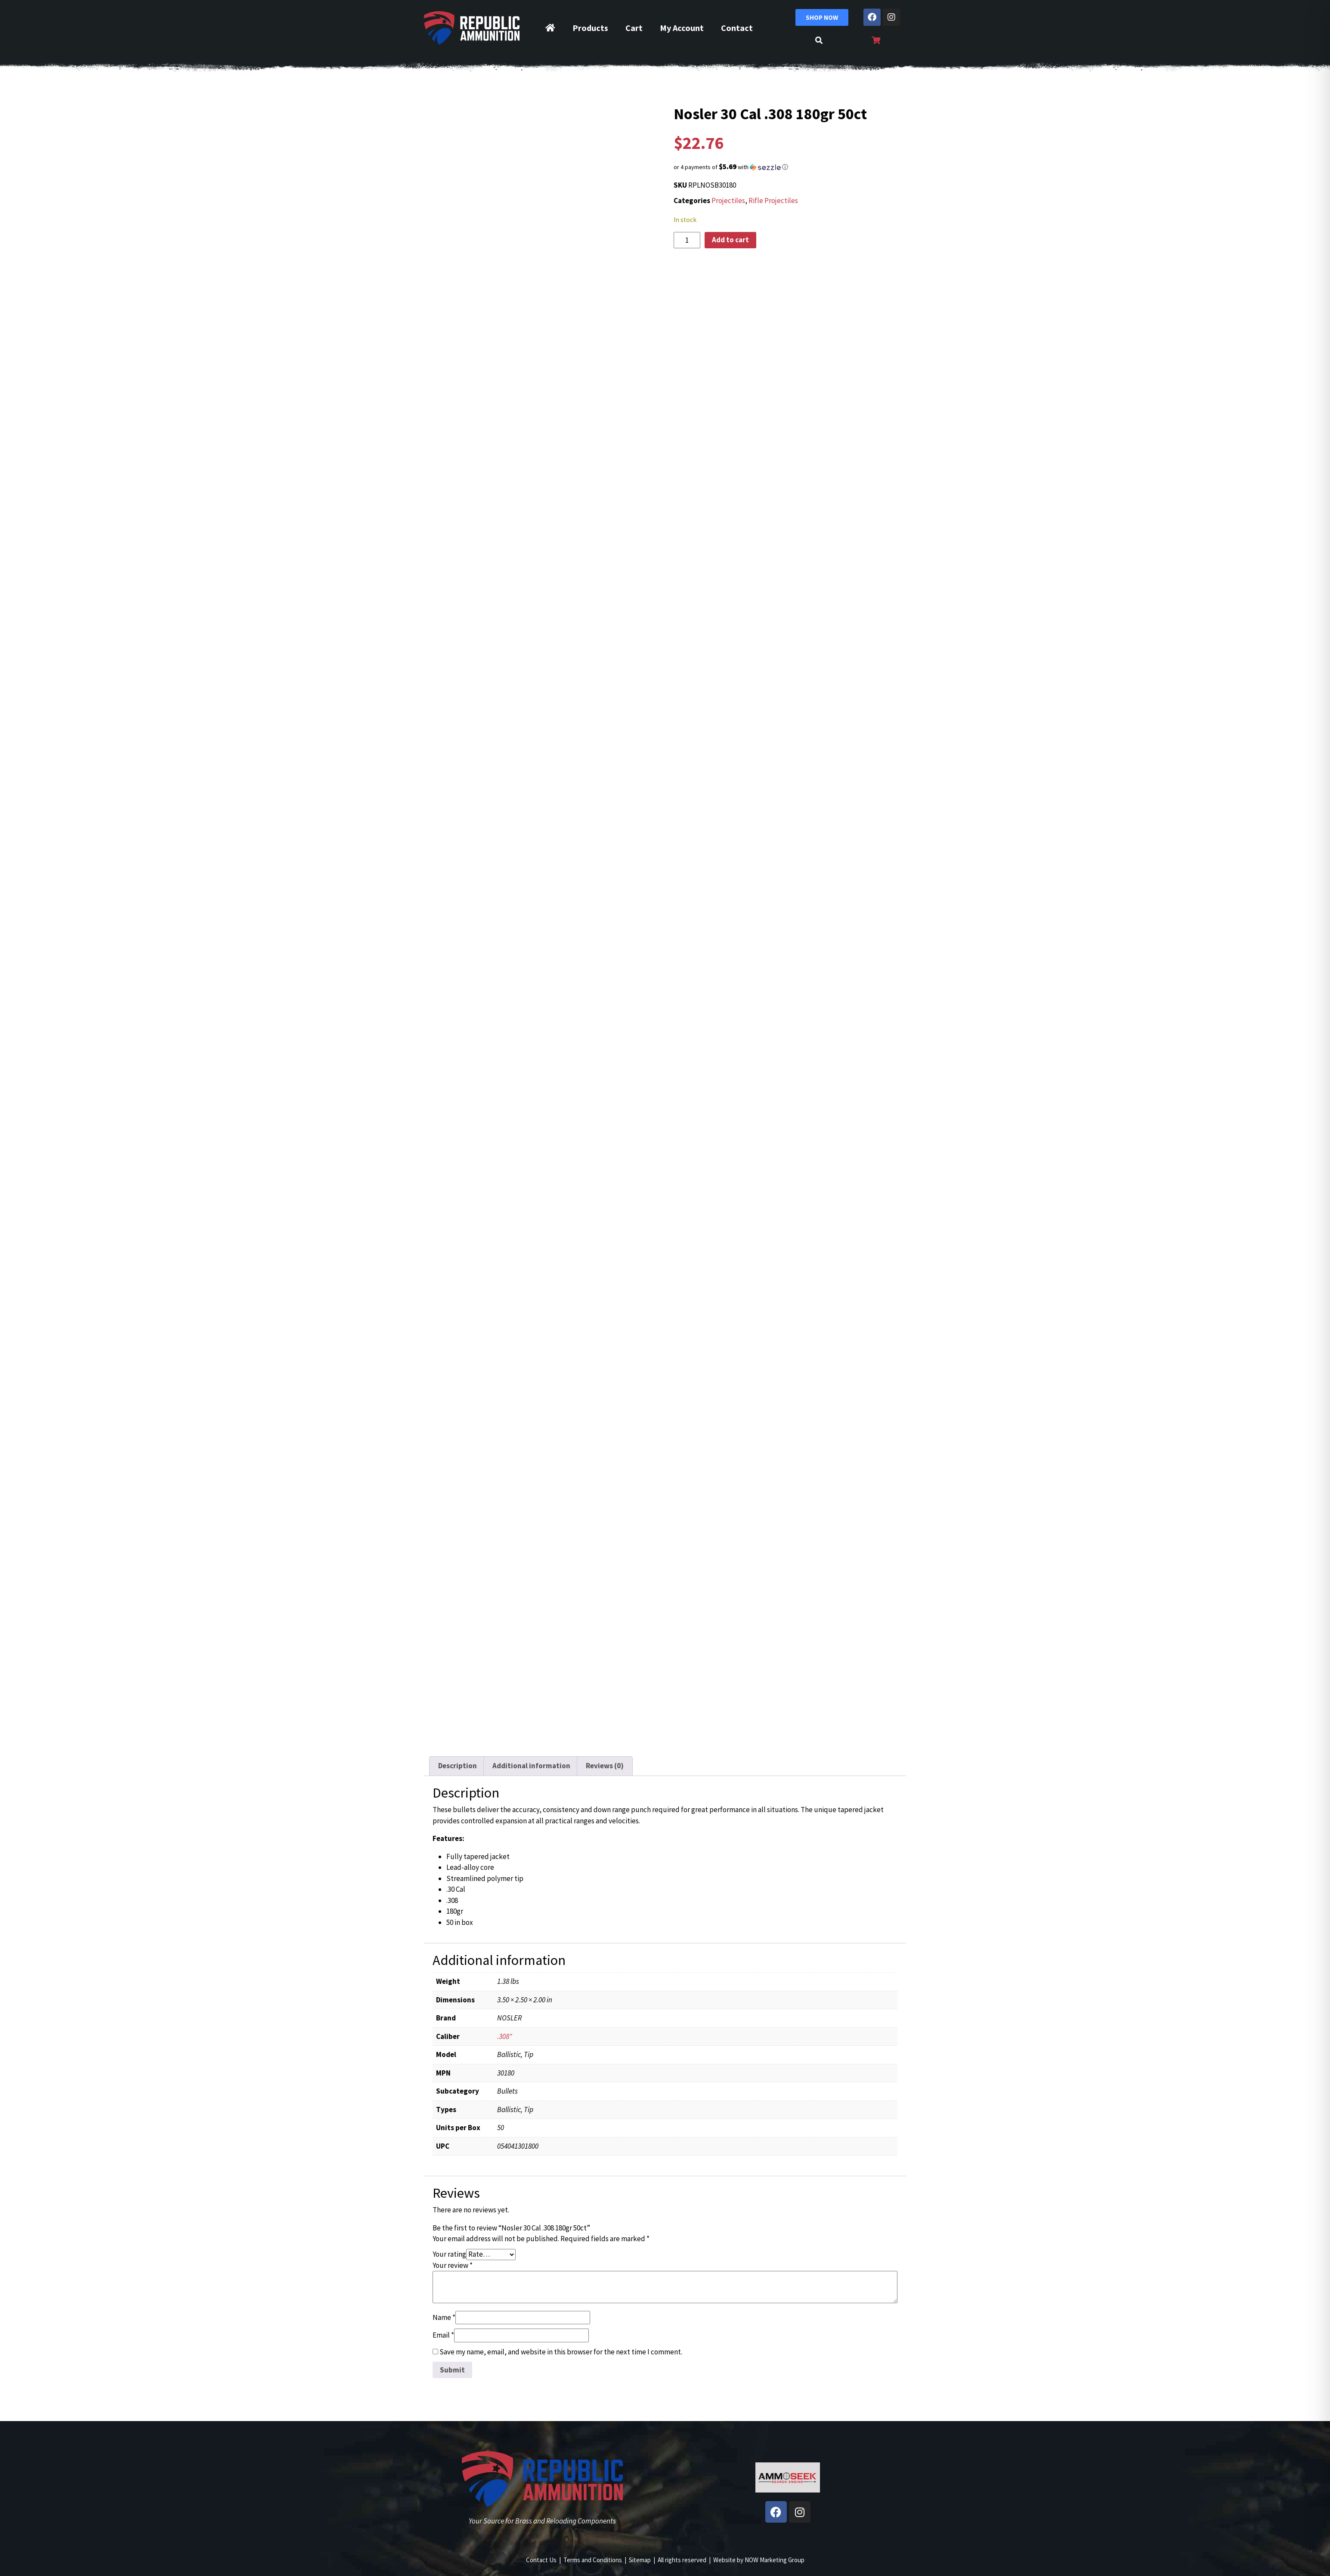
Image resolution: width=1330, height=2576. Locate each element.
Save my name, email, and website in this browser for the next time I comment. (560, 2352)
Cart (634, 27)
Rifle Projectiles (773, 200)
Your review (453, 2265)
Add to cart (730, 239)
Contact (737, 27)
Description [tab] (457, 1765)
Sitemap (640, 2560)
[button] (788, 167)
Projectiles (728, 200)
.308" (504, 2036)
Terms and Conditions (592, 2560)
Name (444, 2317)
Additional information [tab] (531, 1765)
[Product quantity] (687, 240)
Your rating (449, 2254)
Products (590, 27)
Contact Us (541, 2560)
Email (443, 2335)
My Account (682, 27)
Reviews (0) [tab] (605, 1765)
